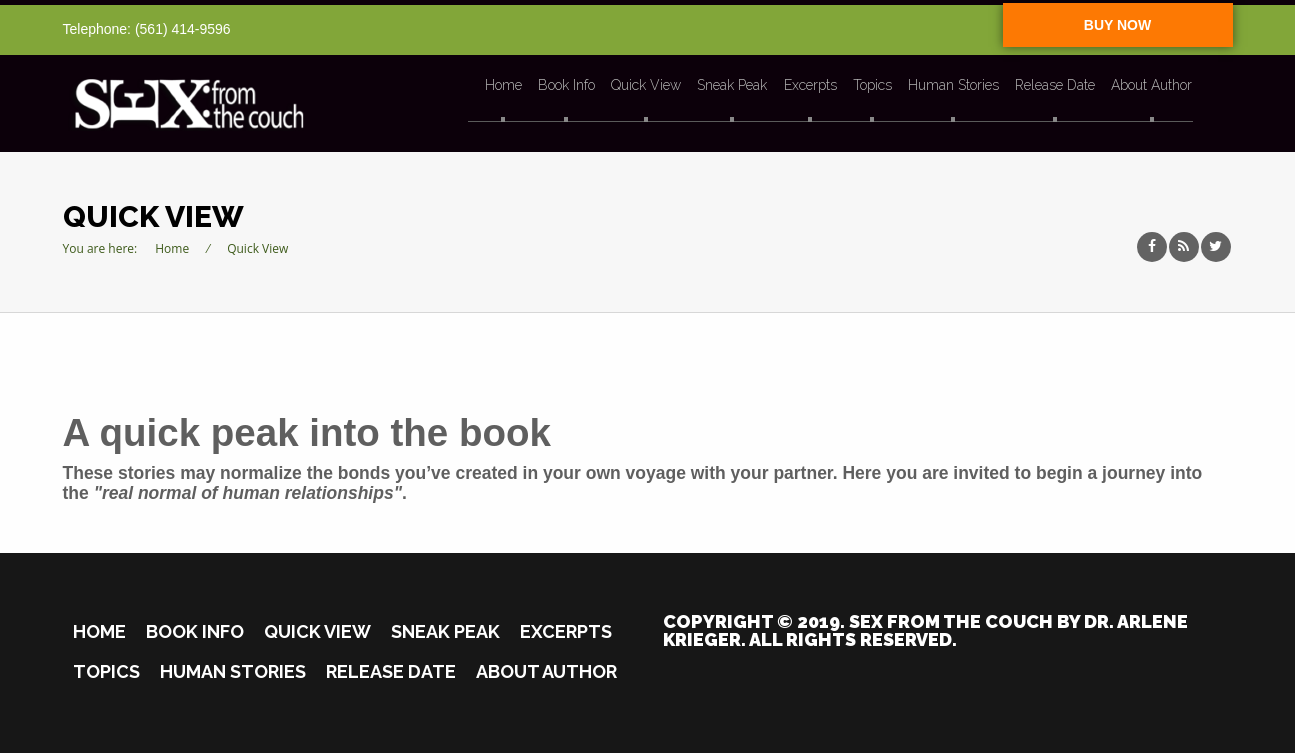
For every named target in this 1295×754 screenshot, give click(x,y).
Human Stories (952, 85)
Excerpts (810, 85)
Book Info (567, 85)
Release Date (1054, 85)
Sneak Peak (733, 85)
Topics (871, 85)
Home (504, 85)
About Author (1150, 85)
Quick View (647, 85)
